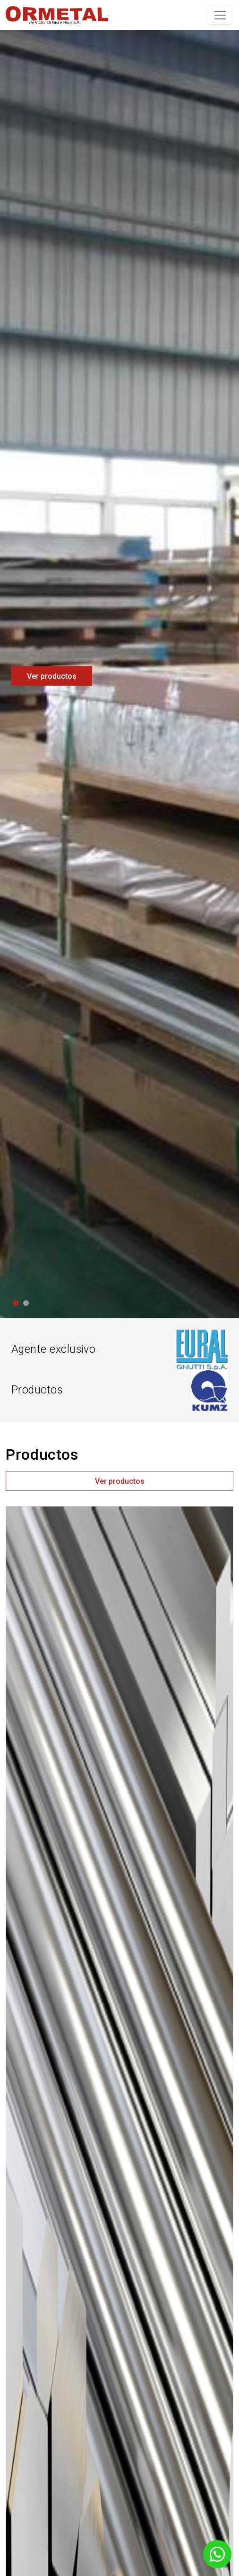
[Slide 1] (15, 1303)
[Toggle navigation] (220, 15)
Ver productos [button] (120, 1481)
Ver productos (52, 676)
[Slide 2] (26, 1303)
